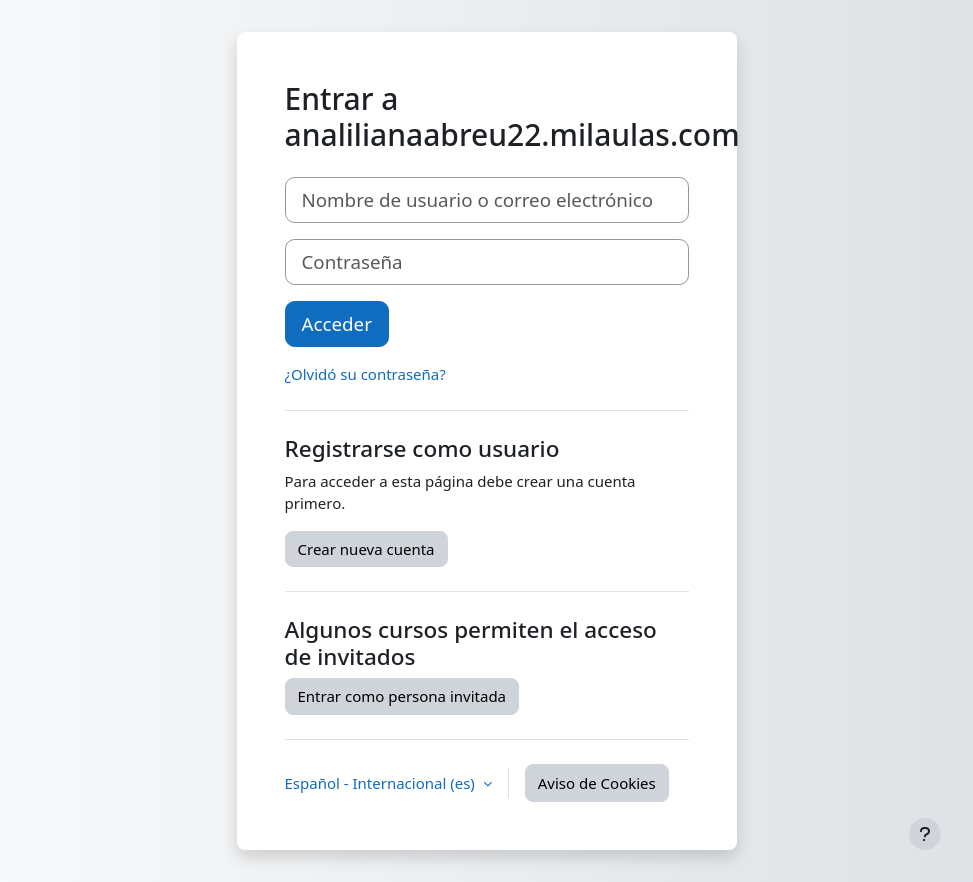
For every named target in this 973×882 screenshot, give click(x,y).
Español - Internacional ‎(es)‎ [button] (382, 783)
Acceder (337, 323)
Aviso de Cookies (597, 783)
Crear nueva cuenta (366, 549)
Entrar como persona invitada (402, 696)
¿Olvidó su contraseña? (365, 374)
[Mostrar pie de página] (925, 834)
